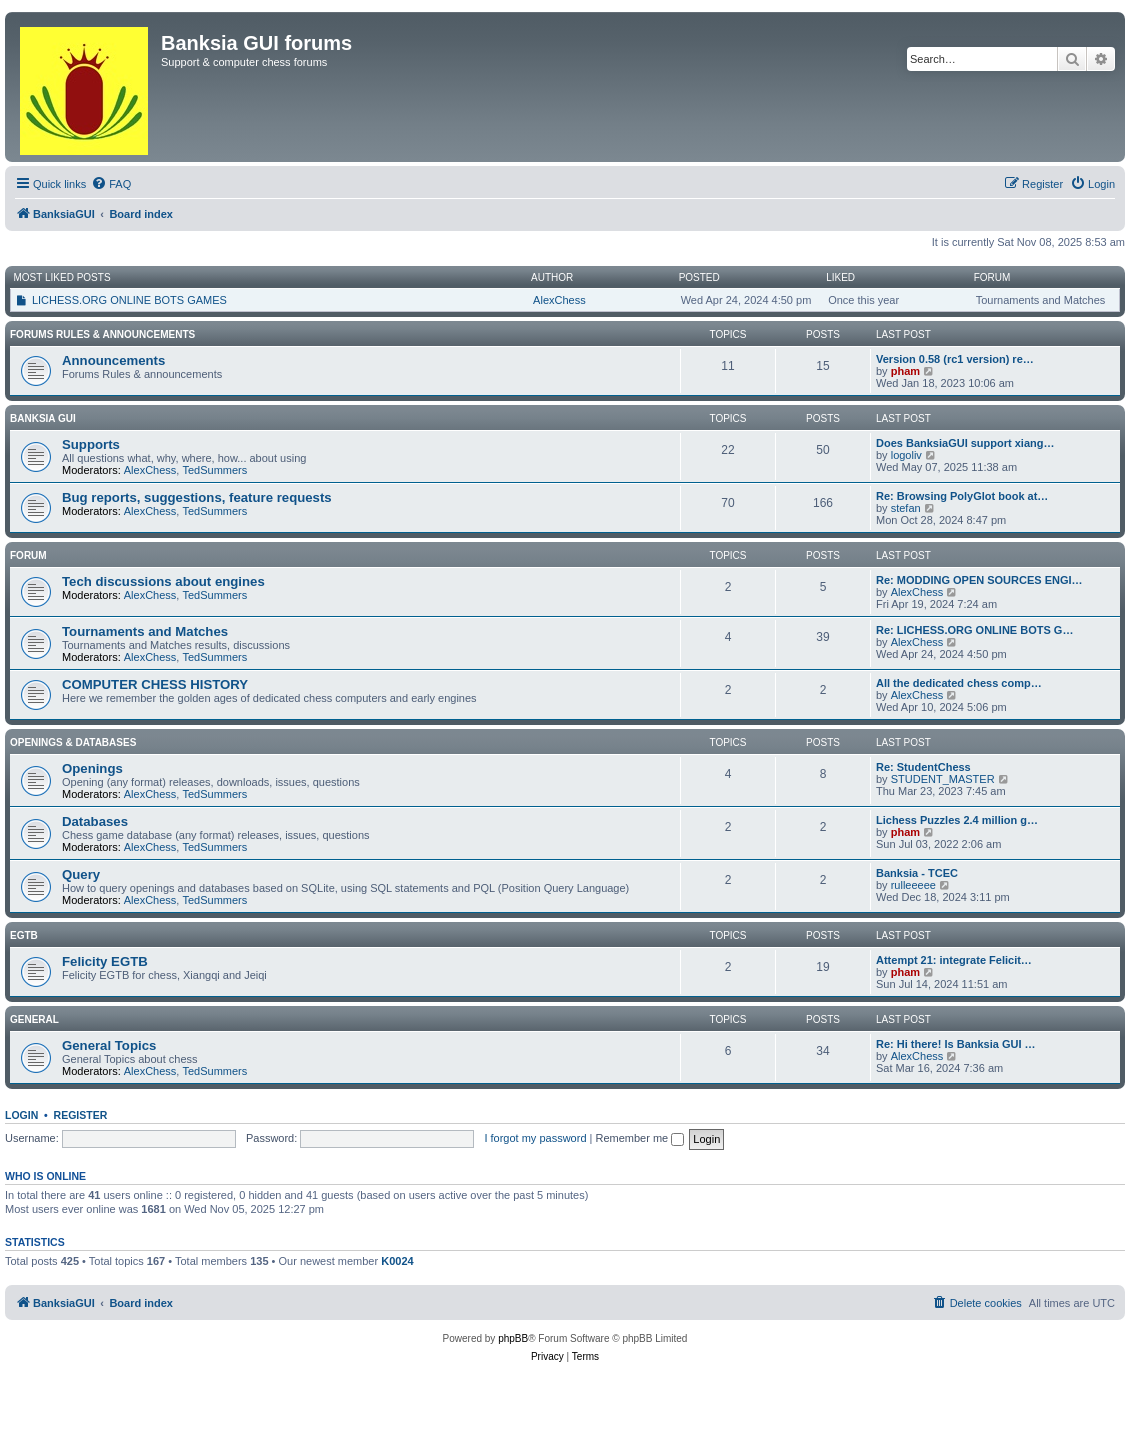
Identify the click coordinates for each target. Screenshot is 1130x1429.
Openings (92, 768)
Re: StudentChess (923, 767)
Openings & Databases (73, 742)
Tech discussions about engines (163, 581)
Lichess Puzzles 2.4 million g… (957, 820)
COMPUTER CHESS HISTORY (155, 684)
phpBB (513, 1338)
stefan (906, 508)
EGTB (24, 935)
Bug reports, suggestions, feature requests (197, 497)
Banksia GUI (43, 418)
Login (21, 1115)
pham (905, 371)
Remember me (639, 1138)
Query (81, 874)
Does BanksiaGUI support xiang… (965, 443)
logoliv (906, 455)
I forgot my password (535, 1138)
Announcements (113, 360)
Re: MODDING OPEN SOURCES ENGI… (979, 580)
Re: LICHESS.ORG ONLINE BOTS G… (974, 630)
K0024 (397, 1261)
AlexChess (559, 300)
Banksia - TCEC (917, 873)
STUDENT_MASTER (943, 779)
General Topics (109, 1045)
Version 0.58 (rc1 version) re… (955, 359)
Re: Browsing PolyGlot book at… (962, 496)
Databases (95, 821)
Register (81, 1115)
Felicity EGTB (105, 961)
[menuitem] (111, 184)
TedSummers (214, 470)
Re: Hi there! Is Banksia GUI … (956, 1044)
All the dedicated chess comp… (959, 683)
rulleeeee (913, 885)
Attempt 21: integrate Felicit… (954, 960)
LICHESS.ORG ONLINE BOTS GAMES (129, 300)
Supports (91, 444)
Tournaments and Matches (145, 631)
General (34, 1019)
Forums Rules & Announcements (102, 334)
